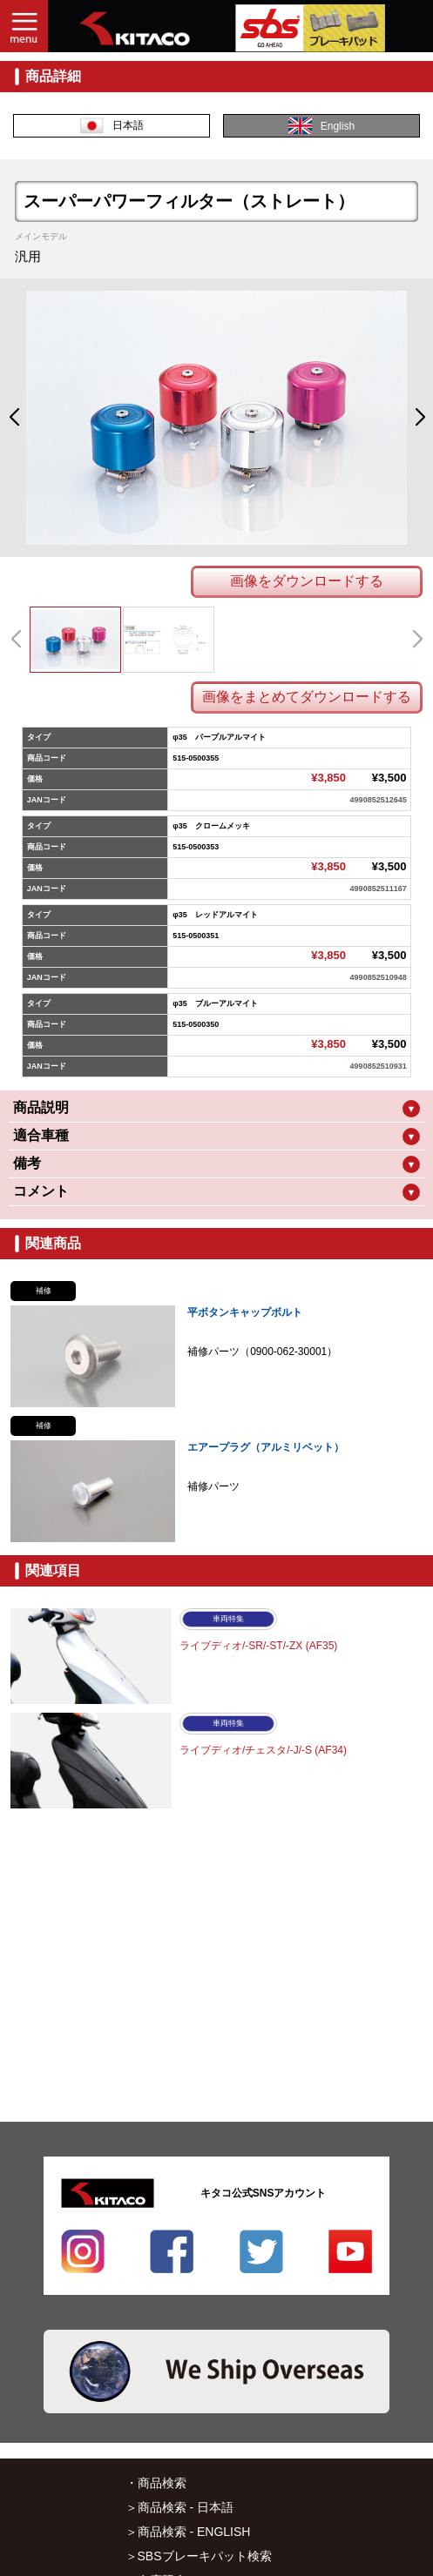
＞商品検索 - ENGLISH (188, 2532)
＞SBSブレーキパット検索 (198, 2556)
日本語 (112, 125)
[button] (13, 418)
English (321, 125)
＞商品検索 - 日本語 (179, 2507)
